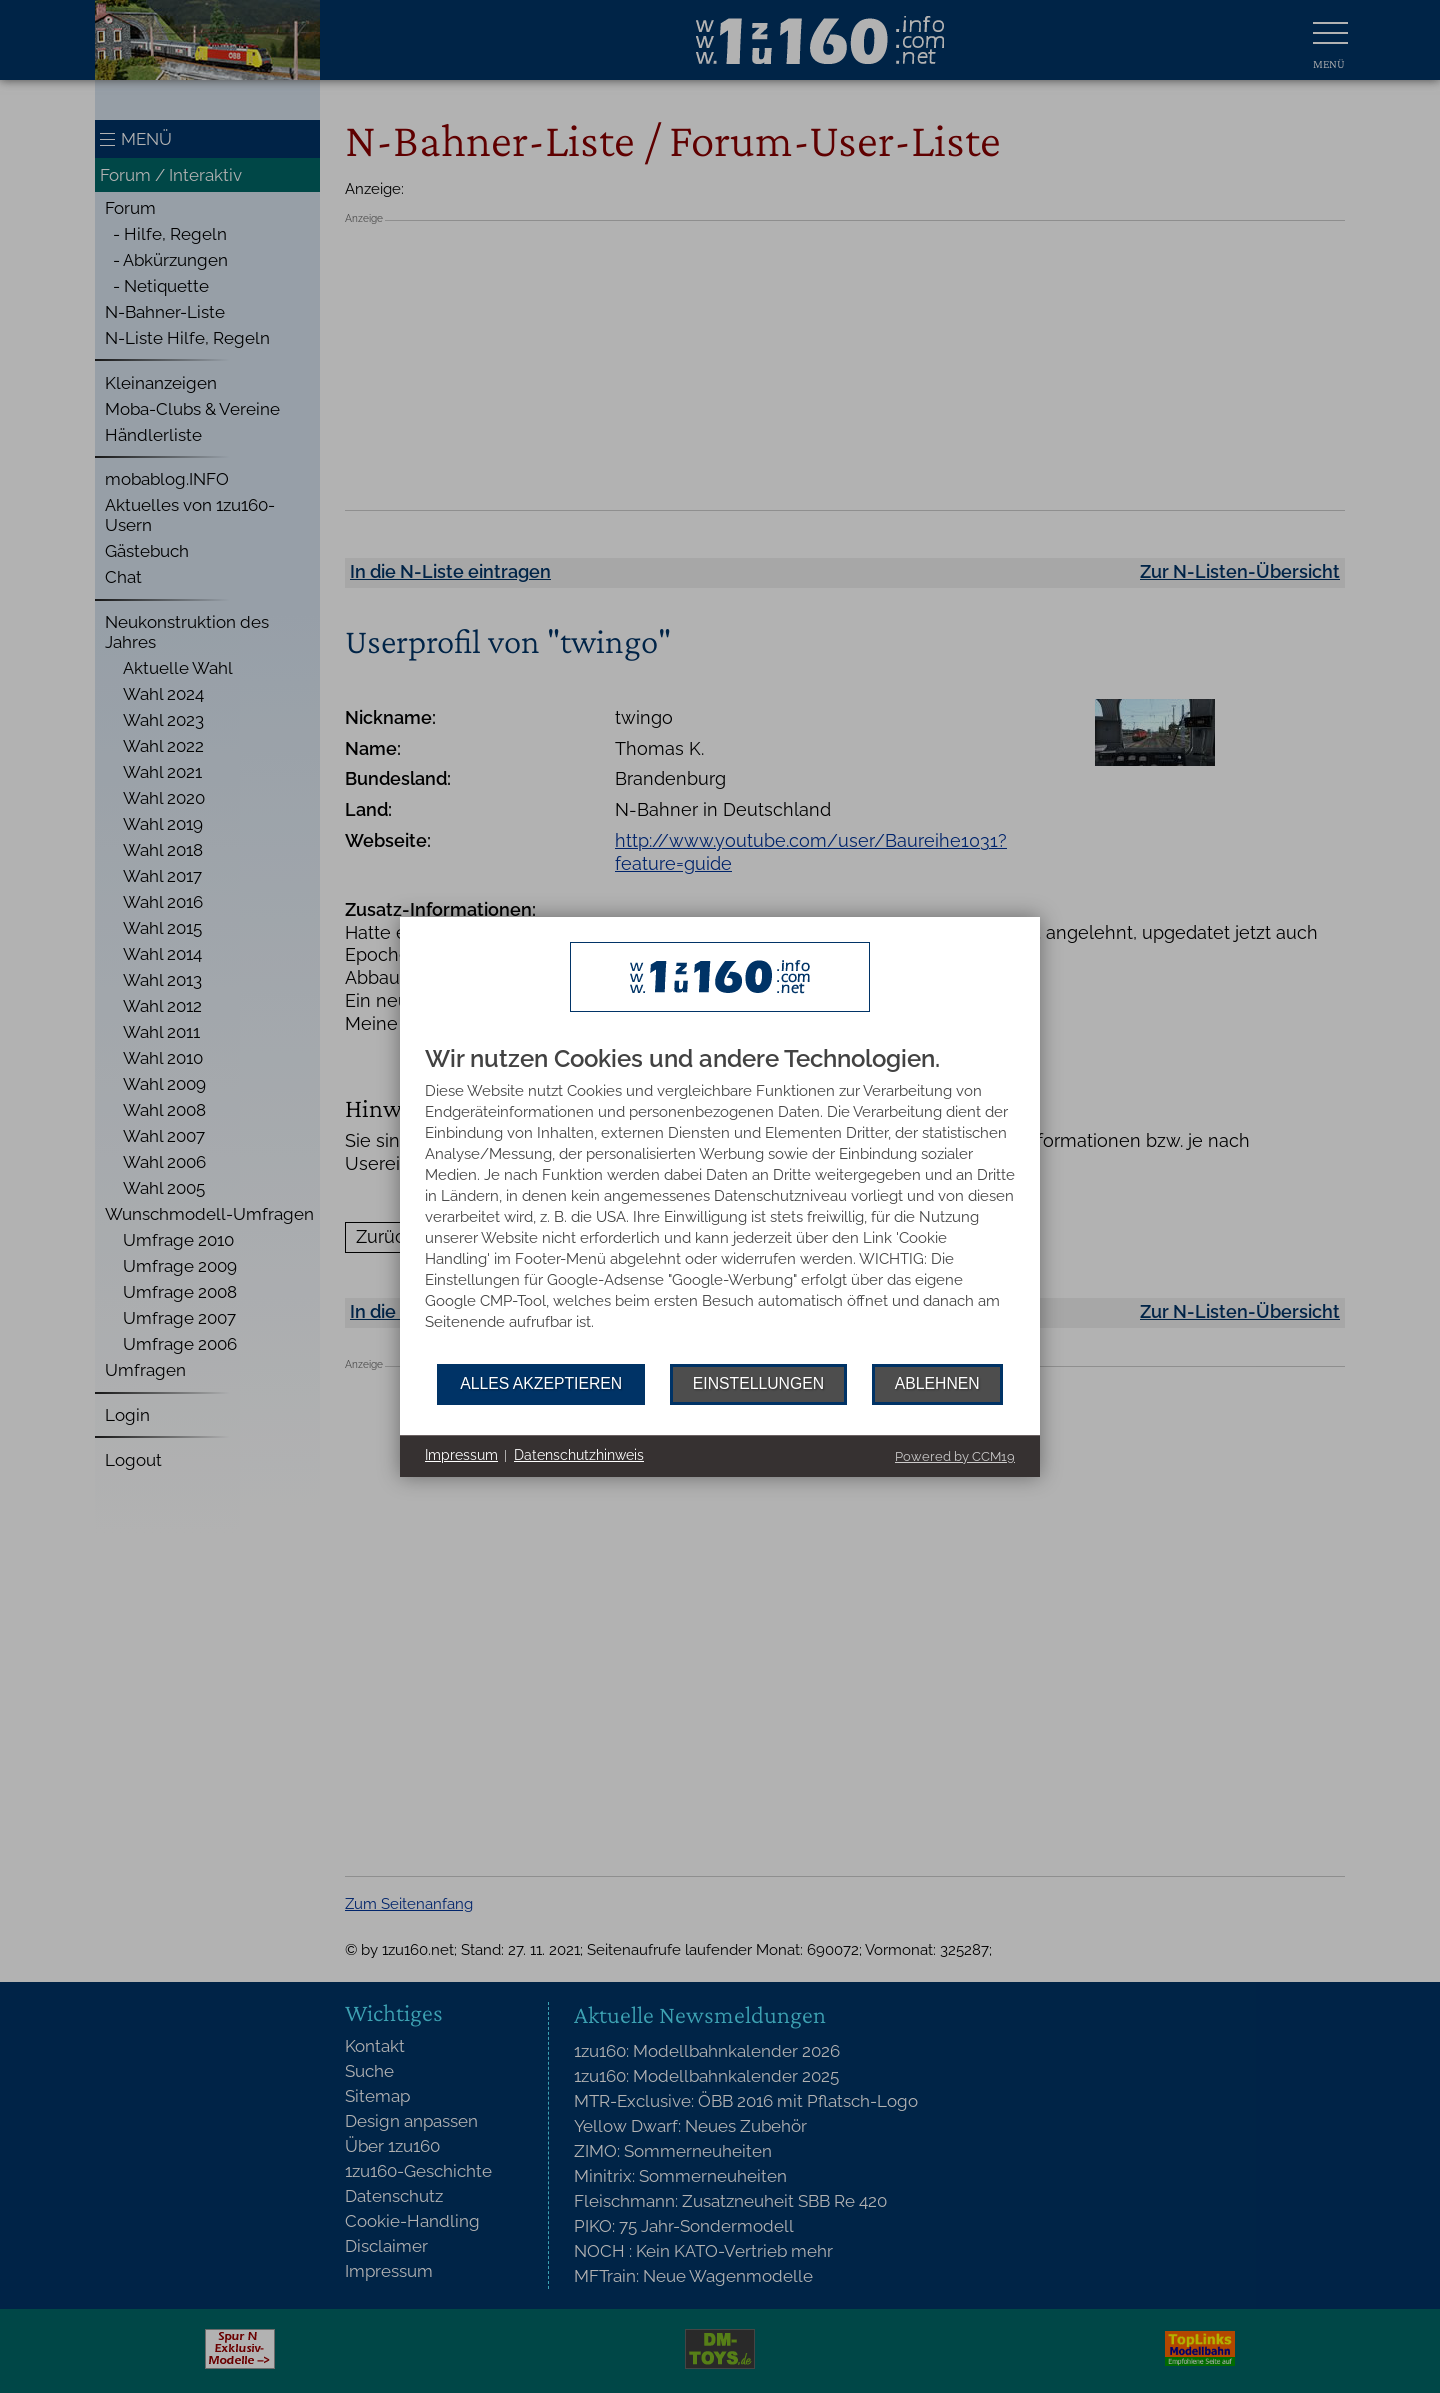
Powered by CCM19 (955, 1456)
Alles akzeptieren (541, 1383)
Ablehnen (937, 1383)
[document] (720, 1205)
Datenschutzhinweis (579, 1455)
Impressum (461, 1455)
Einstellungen (758, 1383)
